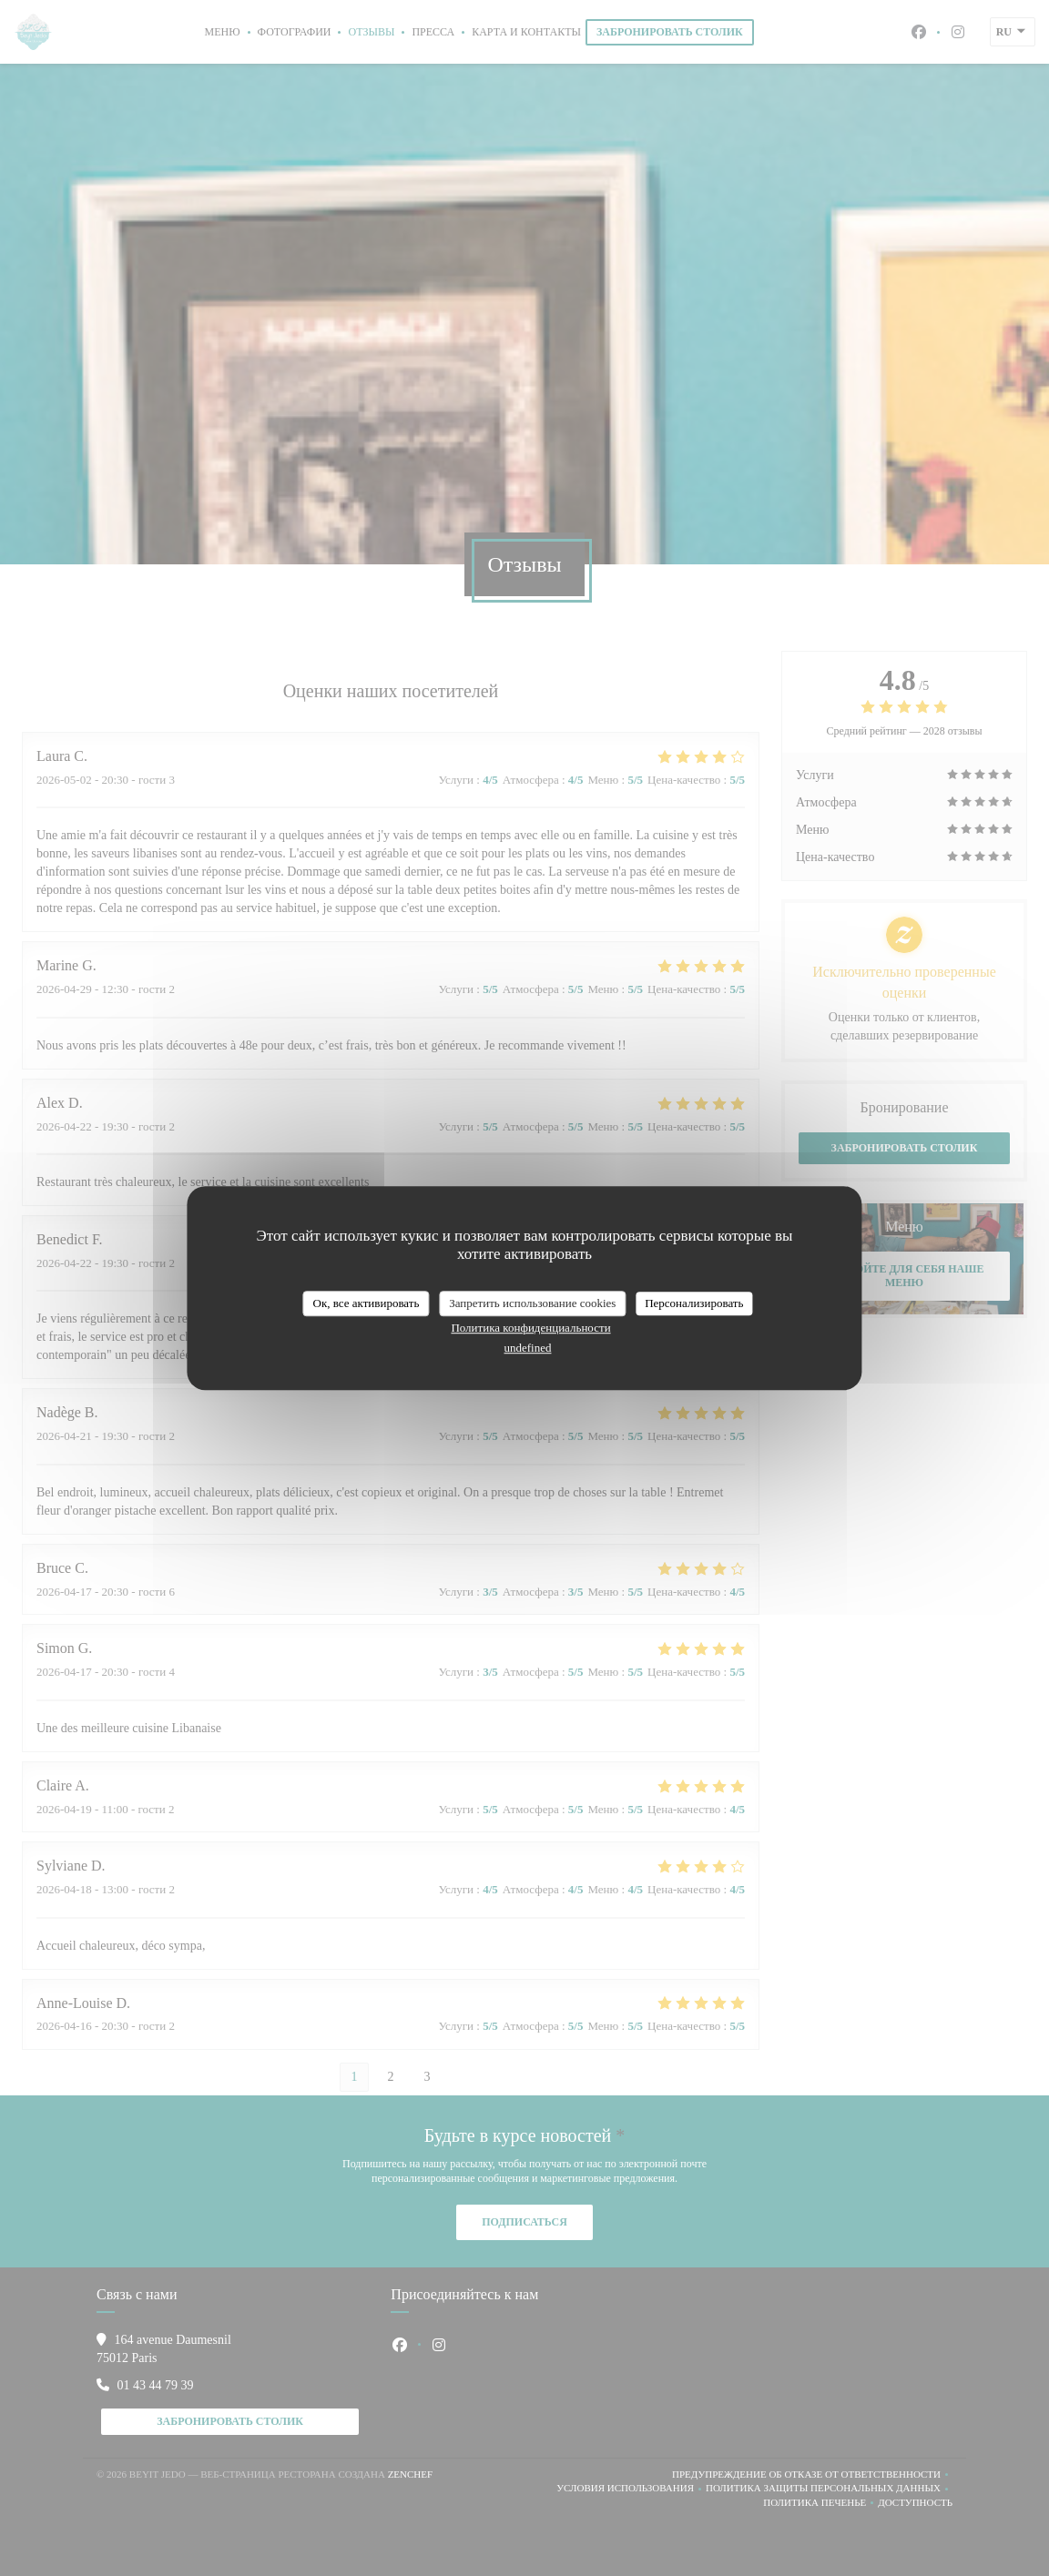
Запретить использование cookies (532, 1303)
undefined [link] (528, 1347)
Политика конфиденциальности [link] (530, 1327)
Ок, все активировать (366, 1303)
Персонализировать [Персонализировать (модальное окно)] (694, 1303)
